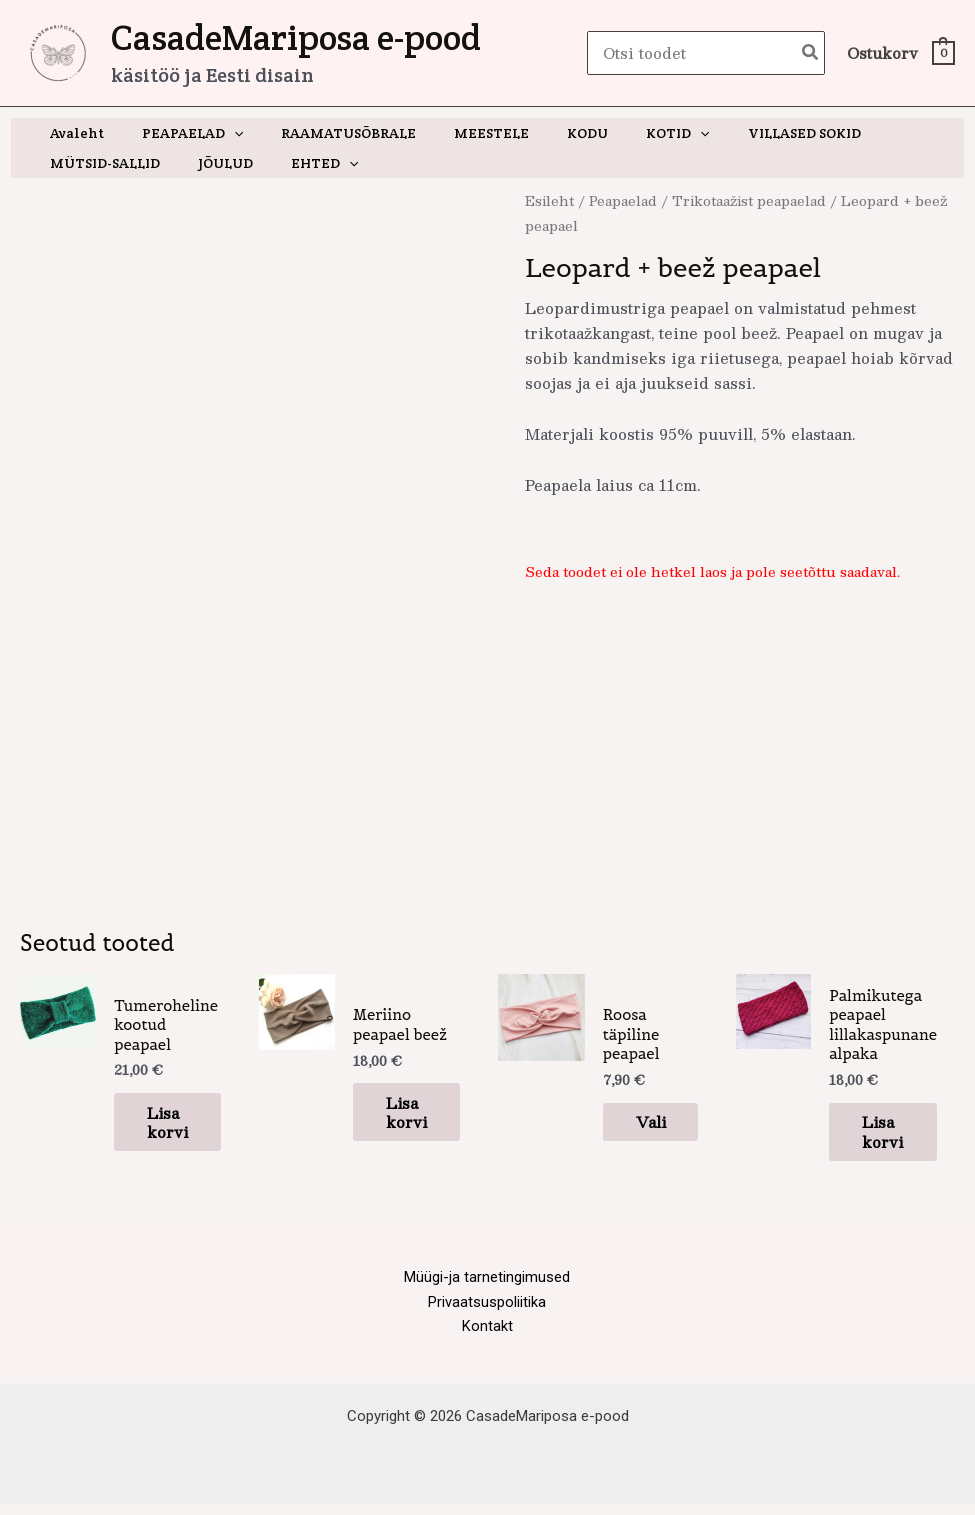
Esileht (550, 200)
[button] (219, 133)
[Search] (811, 53)
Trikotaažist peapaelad (750, 200)
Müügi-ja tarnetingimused (487, 1286)
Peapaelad (624, 200)
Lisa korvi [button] (160, 1120)
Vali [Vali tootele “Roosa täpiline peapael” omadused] (642, 1120)
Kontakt (487, 1336)
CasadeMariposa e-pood (296, 37)
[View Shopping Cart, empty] (900, 53)
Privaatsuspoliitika (487, 1311)
